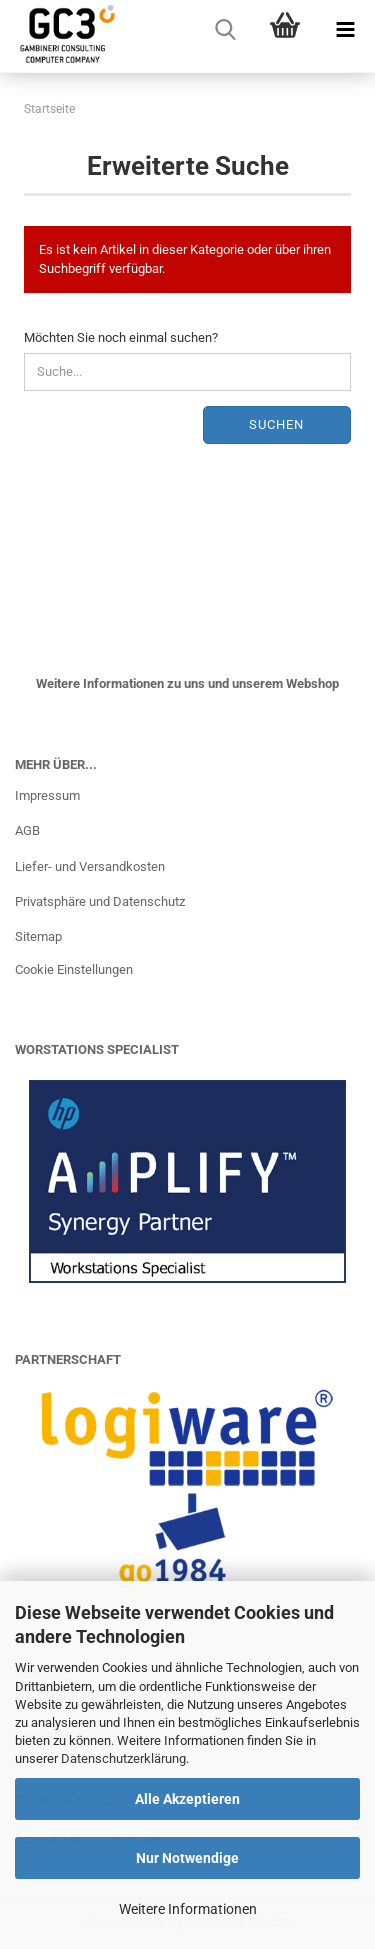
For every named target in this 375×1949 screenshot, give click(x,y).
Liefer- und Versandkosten (90, 866)
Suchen (276, 424)
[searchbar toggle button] (225, 30)
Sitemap (38, 936)
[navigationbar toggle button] (345, 30)
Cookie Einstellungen (74, 969)
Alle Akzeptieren (187, 1799)
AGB (27, 830)
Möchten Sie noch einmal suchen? (121, 337)
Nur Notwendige (187, 1858)
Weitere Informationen (188, 1909)
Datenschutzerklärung (123, 1758)
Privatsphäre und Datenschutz (100, 901)
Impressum (47, 795)
